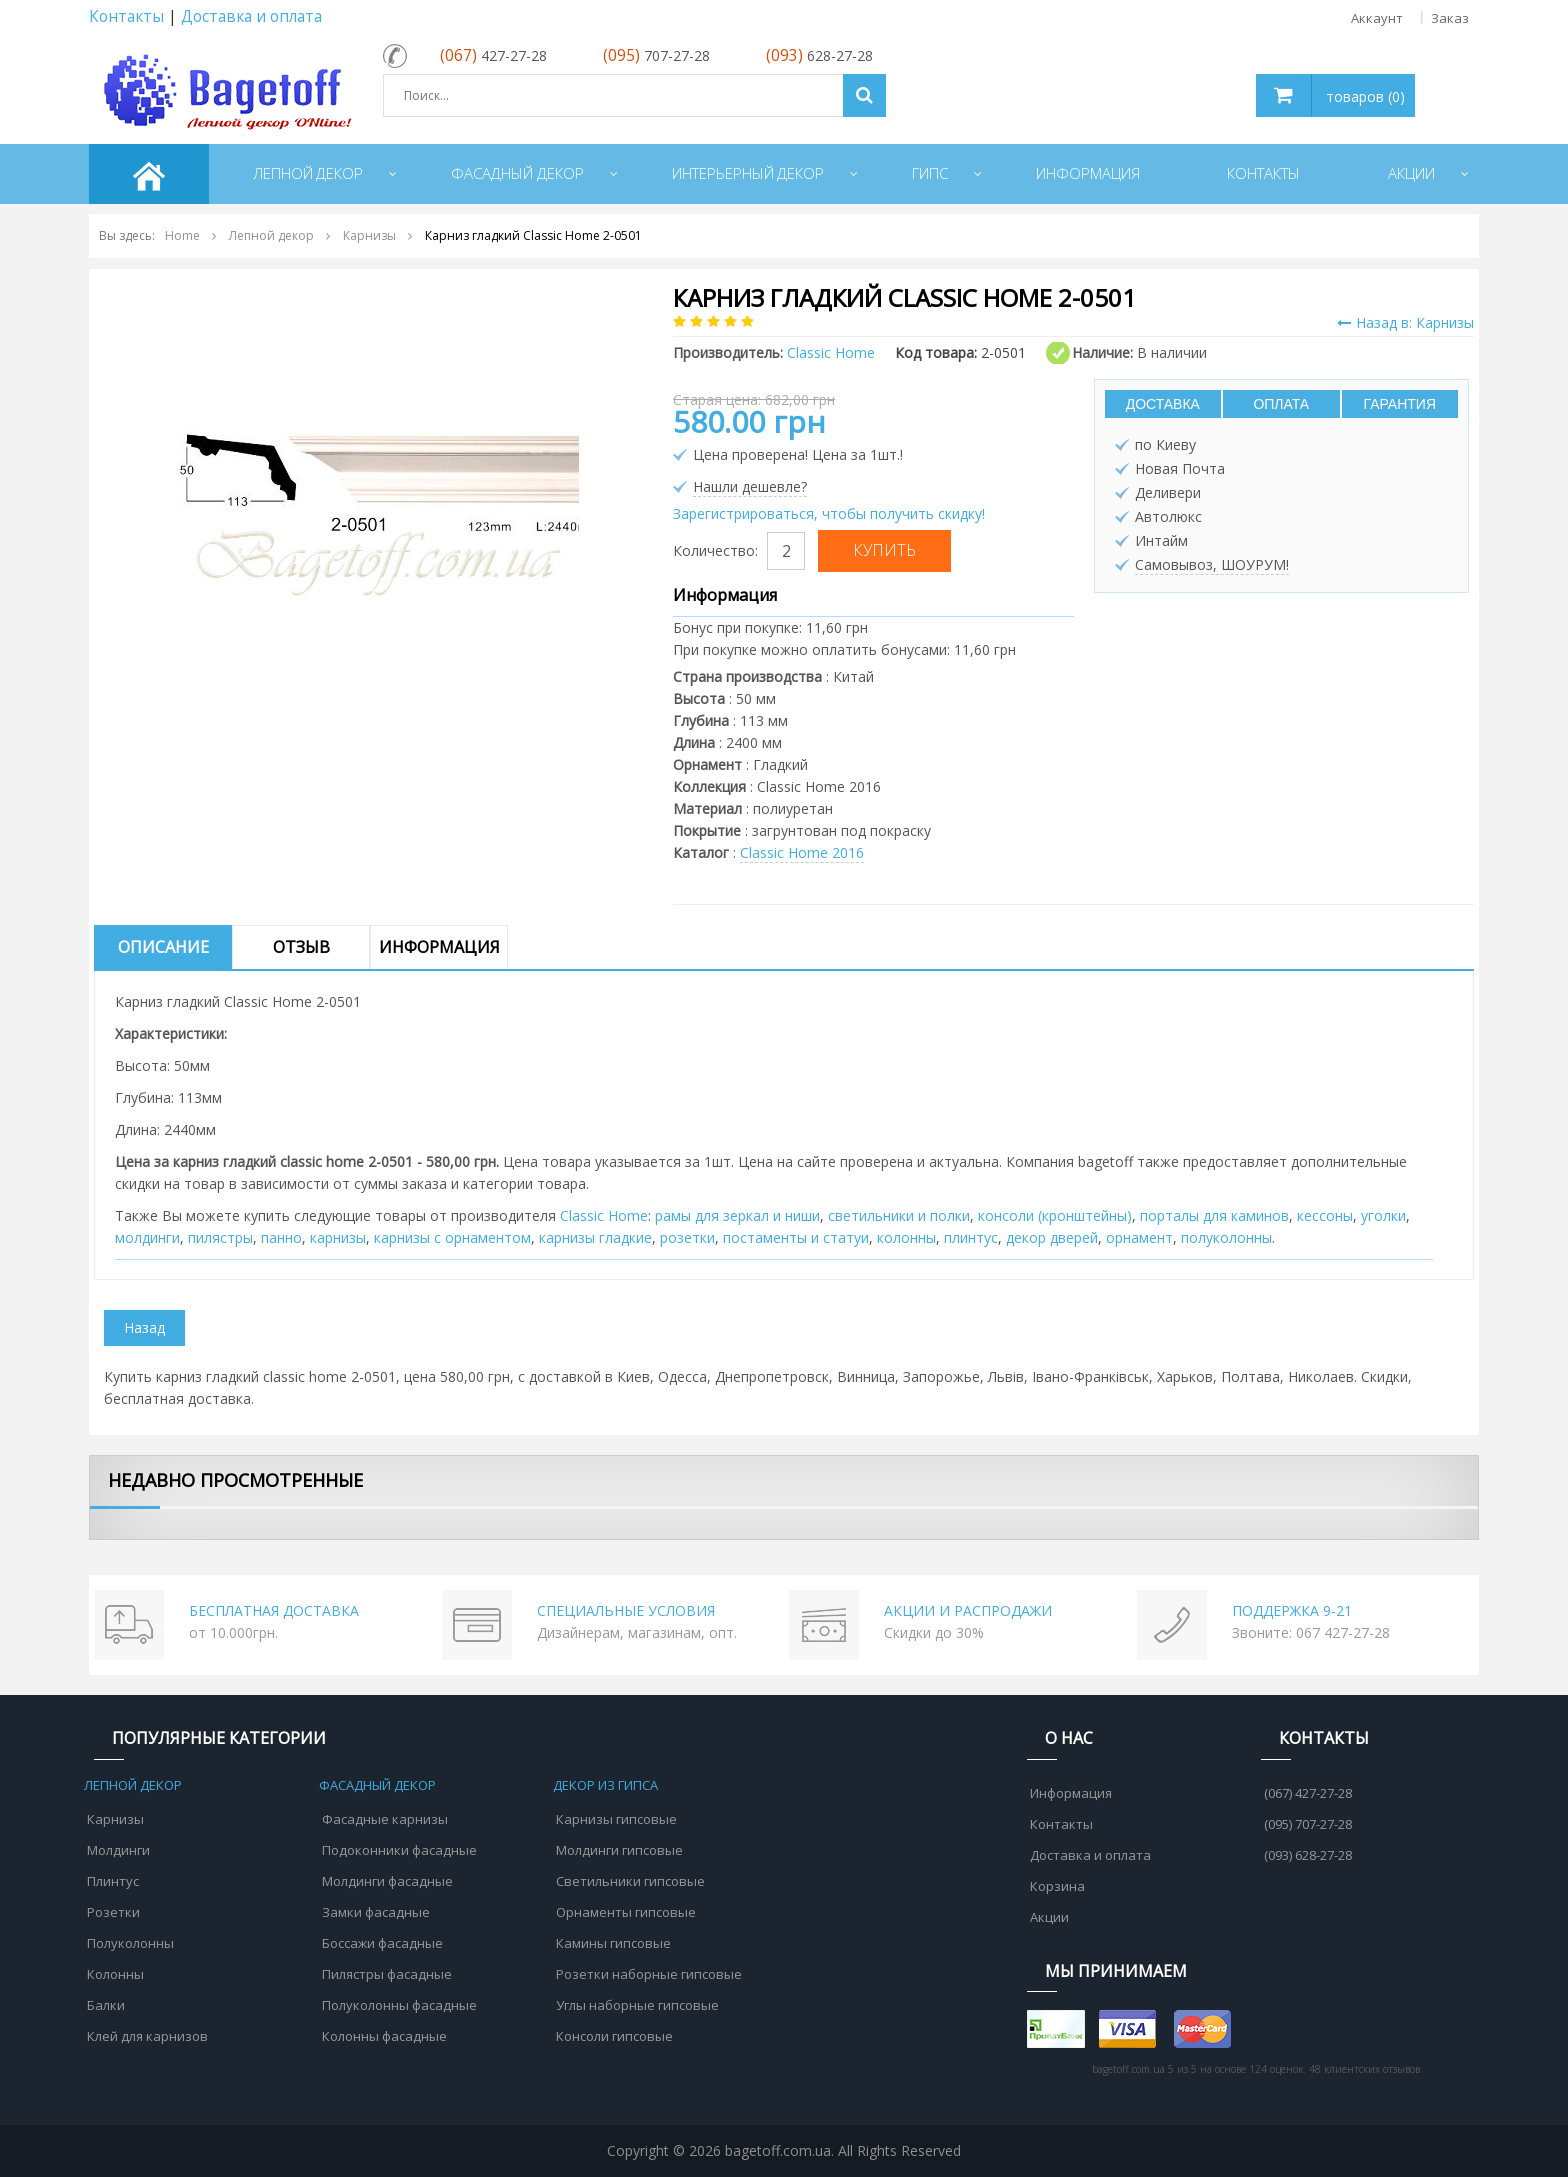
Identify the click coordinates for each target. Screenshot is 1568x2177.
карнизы (338, 1237)
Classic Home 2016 (802, 852)
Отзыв (301, 947)
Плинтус (113, 1881)
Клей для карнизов (147, 2036)
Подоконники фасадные (399, 1850)
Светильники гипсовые (630, 1881)
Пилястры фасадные (387, 1974)
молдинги (147, 1237)
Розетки (113, 1912)
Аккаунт (1377, 18)
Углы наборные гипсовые (637, 2005)
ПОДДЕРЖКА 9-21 (1292, 1610)
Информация (439, 947)
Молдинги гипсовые (619, 1850)
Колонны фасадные (384, 2036)
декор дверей (1052, 1237)
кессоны (1325, 1215)
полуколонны (1226, 1237)
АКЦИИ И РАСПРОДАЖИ (968, 1610)
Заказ (1450, 18)
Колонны (115, 1974)
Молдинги (118, 1850)
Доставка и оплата (251, 16)
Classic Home (604, 1215)
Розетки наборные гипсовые (649, 1974)
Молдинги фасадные (387, 1881)
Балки (106, 2005)
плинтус (971, 1237)
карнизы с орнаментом (452, 1237)
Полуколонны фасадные (399, 2005)
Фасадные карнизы (385, 1819)
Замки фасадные (376, 1912)
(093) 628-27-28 (1308, 1855)
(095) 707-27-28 (1308, 1824)
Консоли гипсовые (614, 2036)
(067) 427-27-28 (1308, 1793)
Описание (163, 947)
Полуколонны (130, 1943)
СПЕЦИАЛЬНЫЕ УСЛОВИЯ (626, 1610)
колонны (906, 1237)
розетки (687, 1237)
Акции (1049, 1917)
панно (281, 1237)
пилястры (220, 1237)
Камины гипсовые (613, 1943)
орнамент (1139, 1237)
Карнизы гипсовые (616, 1819)
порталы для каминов (1214, 1215)
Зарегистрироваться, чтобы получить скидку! (829, 513)
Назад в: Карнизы (1405, 322)
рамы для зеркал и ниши (737, 1215)
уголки (1383, 1215)
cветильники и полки (899, 1215)
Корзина (1057, 1886)
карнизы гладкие (595, 1237)
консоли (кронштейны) (1055, 1215)
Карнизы (115, 1819)
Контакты (126, 16)
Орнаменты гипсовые (626, 1912)
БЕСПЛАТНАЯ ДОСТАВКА (274, 1610)
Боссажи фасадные (382, 1943)
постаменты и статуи (796, 1237)
